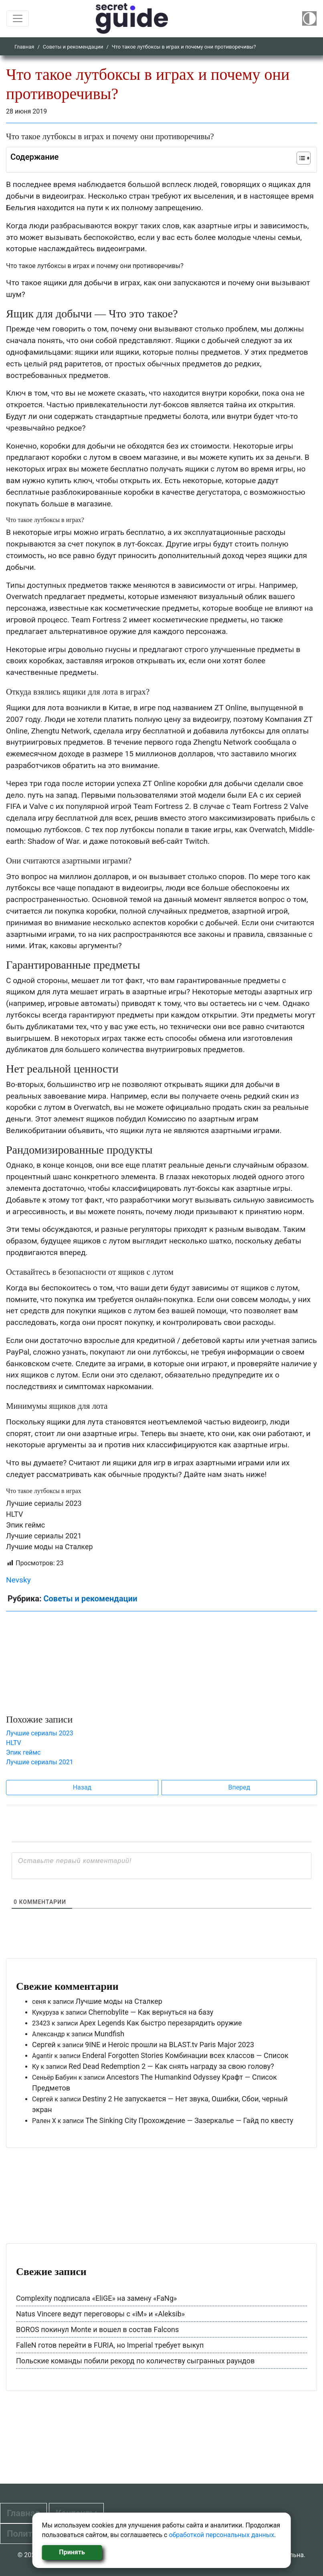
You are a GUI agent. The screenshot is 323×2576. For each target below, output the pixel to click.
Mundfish (109, 2034)
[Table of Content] (304, 158)
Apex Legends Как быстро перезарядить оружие (160, 2023)
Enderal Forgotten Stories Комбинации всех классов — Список (185, 2055)
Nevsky (18, 1580)
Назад (82, 1787)
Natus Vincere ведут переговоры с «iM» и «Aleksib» (100, 2314)
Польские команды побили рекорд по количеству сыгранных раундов (135, 2361)
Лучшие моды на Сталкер (49, 1546)
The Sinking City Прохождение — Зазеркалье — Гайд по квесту (189, 2120)
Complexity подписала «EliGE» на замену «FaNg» (96, 2298)
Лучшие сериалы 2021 (44, 1536)
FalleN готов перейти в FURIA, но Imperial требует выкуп (110, 2345)
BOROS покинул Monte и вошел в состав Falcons (97, 2329)
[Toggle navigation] (17, 18)
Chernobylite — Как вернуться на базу (151, 2012)
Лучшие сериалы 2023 (44, 1503)
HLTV (14, 1514)
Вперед (239, 1787)
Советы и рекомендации (73, 47)
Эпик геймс (25, 1525)
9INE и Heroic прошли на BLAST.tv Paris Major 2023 (169, 2044)
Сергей (44, 2044)
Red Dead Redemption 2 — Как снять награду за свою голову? (171, 2066)
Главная (24, 47)
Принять (72, 2552)
